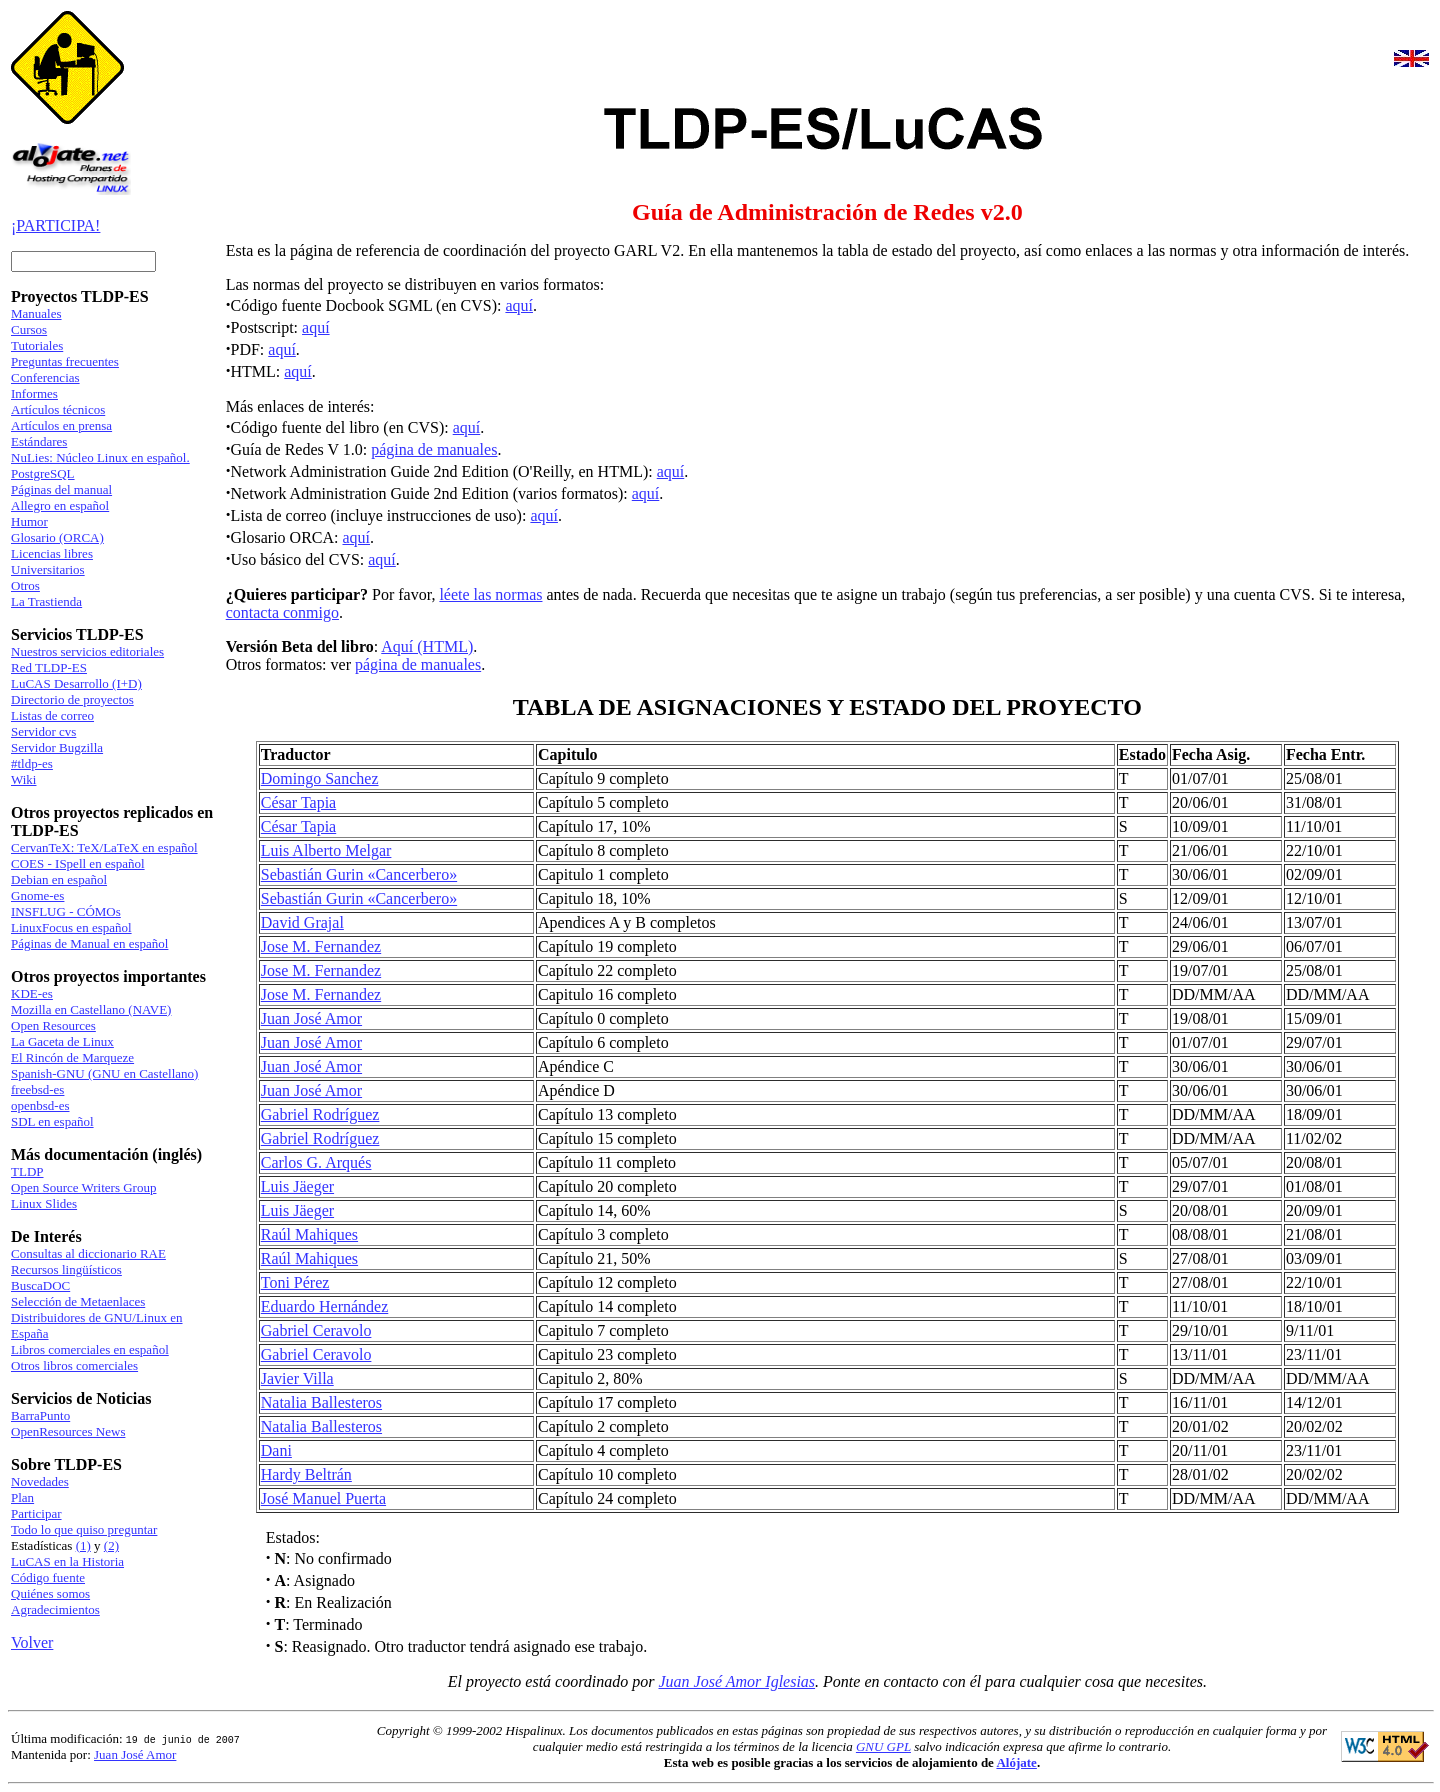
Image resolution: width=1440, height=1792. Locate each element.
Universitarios (48, 569)
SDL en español (52, 1121)
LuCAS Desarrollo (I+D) (76, 683)
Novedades (40, 1481)
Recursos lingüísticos (66, 1269)
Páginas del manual (61, 489)
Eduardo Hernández (325, 1306)
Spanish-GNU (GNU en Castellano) (104, 1073)
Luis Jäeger (297, 1186)
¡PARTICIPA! (55, 225)
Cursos (29, 329)
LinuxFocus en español (71, 927)
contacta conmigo (282, 612)
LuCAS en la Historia (67, 1561)
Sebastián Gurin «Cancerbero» (359, 874)
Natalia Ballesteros (321, 1402)
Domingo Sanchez (320, 778)
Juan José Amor (311, 1018)
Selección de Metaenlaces (78, 1301)
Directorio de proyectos (72, 699)
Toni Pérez (295, 1282)
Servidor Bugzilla (57, 747)
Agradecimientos (55, 1609)
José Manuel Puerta (323, 1498)
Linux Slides (44, 1203)
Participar (36, 1513)
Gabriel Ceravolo (316, 1330)
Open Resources (53, 1025)
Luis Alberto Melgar (326, 850)
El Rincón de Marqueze (72, 1057)
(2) (111, 1545)
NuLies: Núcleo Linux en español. (100, 457)
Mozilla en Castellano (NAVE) (91, 1009)
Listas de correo (52, 715)
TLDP (27, 1171)
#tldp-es (32, 763)
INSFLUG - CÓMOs (66, 911)
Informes (34, 393)
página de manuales (434, 449)
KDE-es (32, 993)
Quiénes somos (50, 1593)
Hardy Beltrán (306, 1474)
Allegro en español (60, 505)
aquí (519, 305)
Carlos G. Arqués (316, 1162)
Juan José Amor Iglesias (737, 1681)
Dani (276, 1450)
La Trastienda (46, 601)
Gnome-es (37, 895)
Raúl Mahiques (309, 1234)
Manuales (36, 313)
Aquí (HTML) (427, 646)
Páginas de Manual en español (89, 943)
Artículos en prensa (61, 425)
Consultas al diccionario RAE (88, 1253)
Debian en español (59, 879)
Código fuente (48, 1577)
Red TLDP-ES (49, 667)
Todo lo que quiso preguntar (84, 1529)
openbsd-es (40, 1105)
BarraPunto (40, 1415)
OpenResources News (68, 1431)
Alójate (1016, 1762)
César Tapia (298, 802)
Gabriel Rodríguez (320, 1114)
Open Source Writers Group (83, 1187)
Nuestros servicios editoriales (87, 651)
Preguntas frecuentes (65, 361)
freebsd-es (37, 1089)
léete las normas (490, 594)
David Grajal (302, 922)
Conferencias (45, 377)
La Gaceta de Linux (62, 1041)
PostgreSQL (43, 473)
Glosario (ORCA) (57, 537)
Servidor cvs (43, 731)
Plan (22, 1497)
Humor (29, 521)
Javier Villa (297, 1378)
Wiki (23, 779)
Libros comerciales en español (90, 1349)
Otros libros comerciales (74, 1365)
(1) (83, 1545)
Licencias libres (52, 553)
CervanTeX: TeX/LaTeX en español (104, 847)
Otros (25, 585)
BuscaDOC (40, 1285)
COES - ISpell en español (78, 863)
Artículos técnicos (58, 409)
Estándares (39, 441)
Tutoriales (37, 345)
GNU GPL (883, 1746)
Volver (32, 1642)
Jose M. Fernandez (321, 946)
